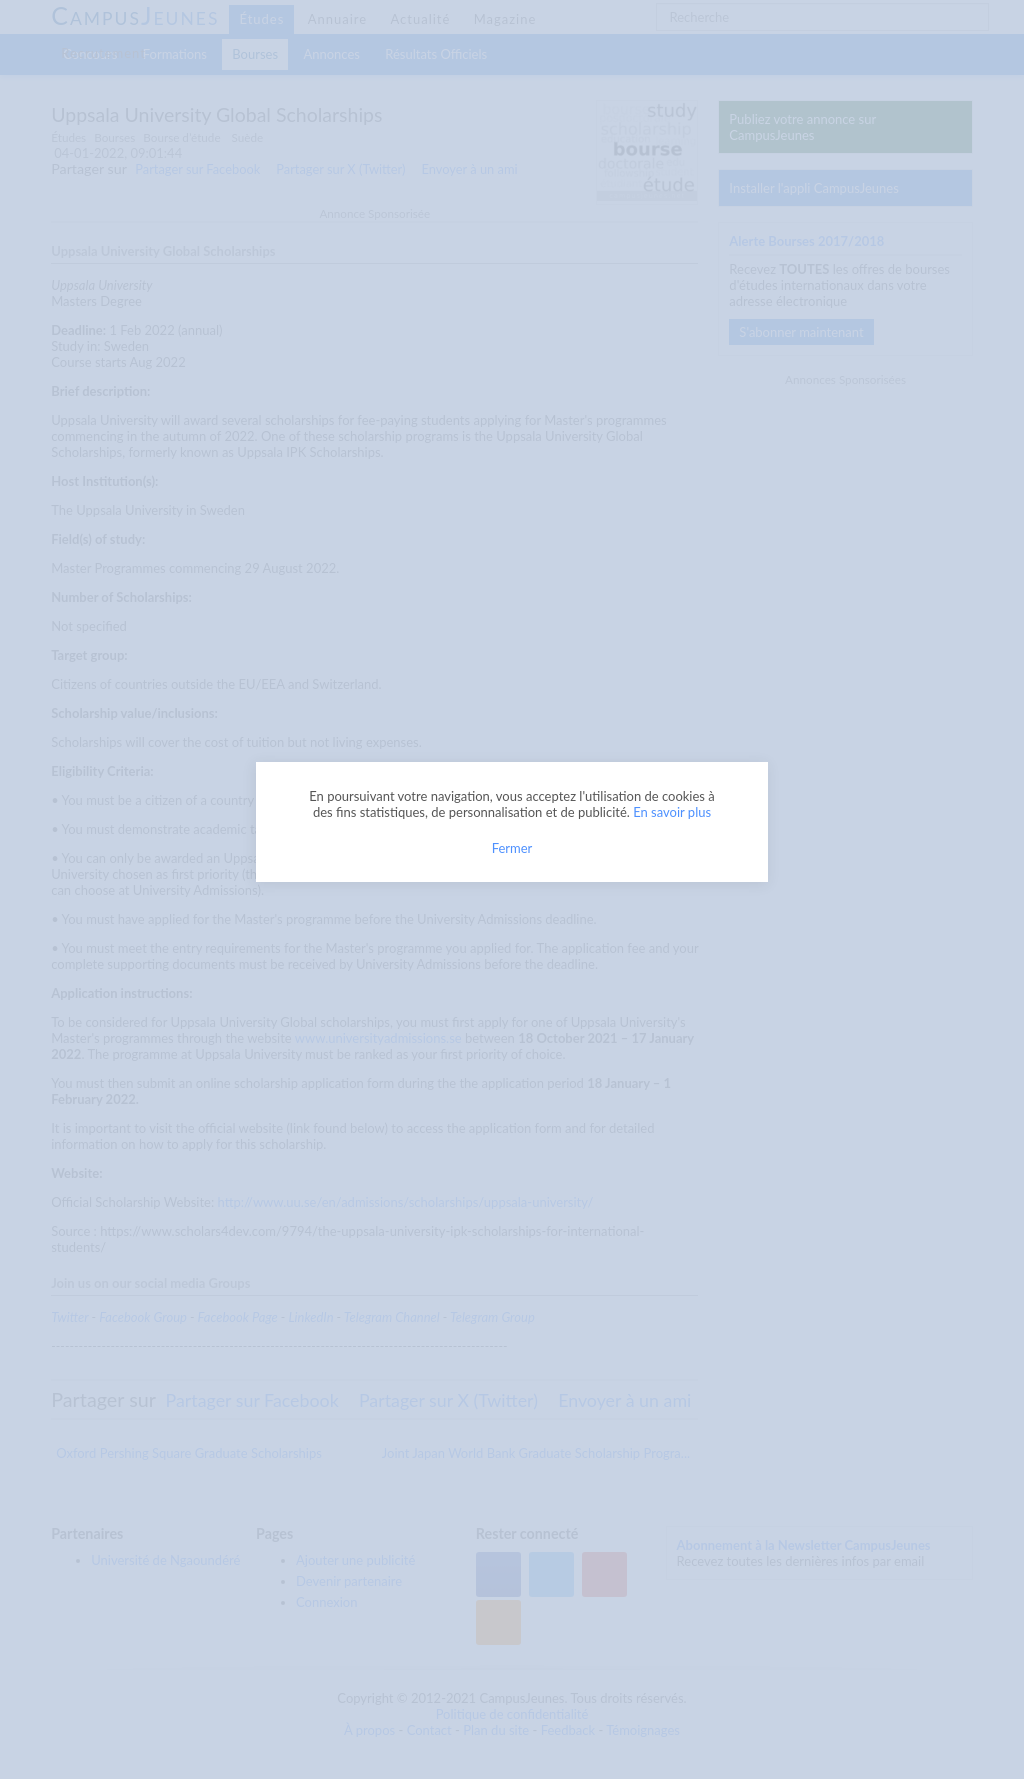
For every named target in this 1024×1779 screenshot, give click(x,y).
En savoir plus (672, 812)
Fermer (512, 848)
